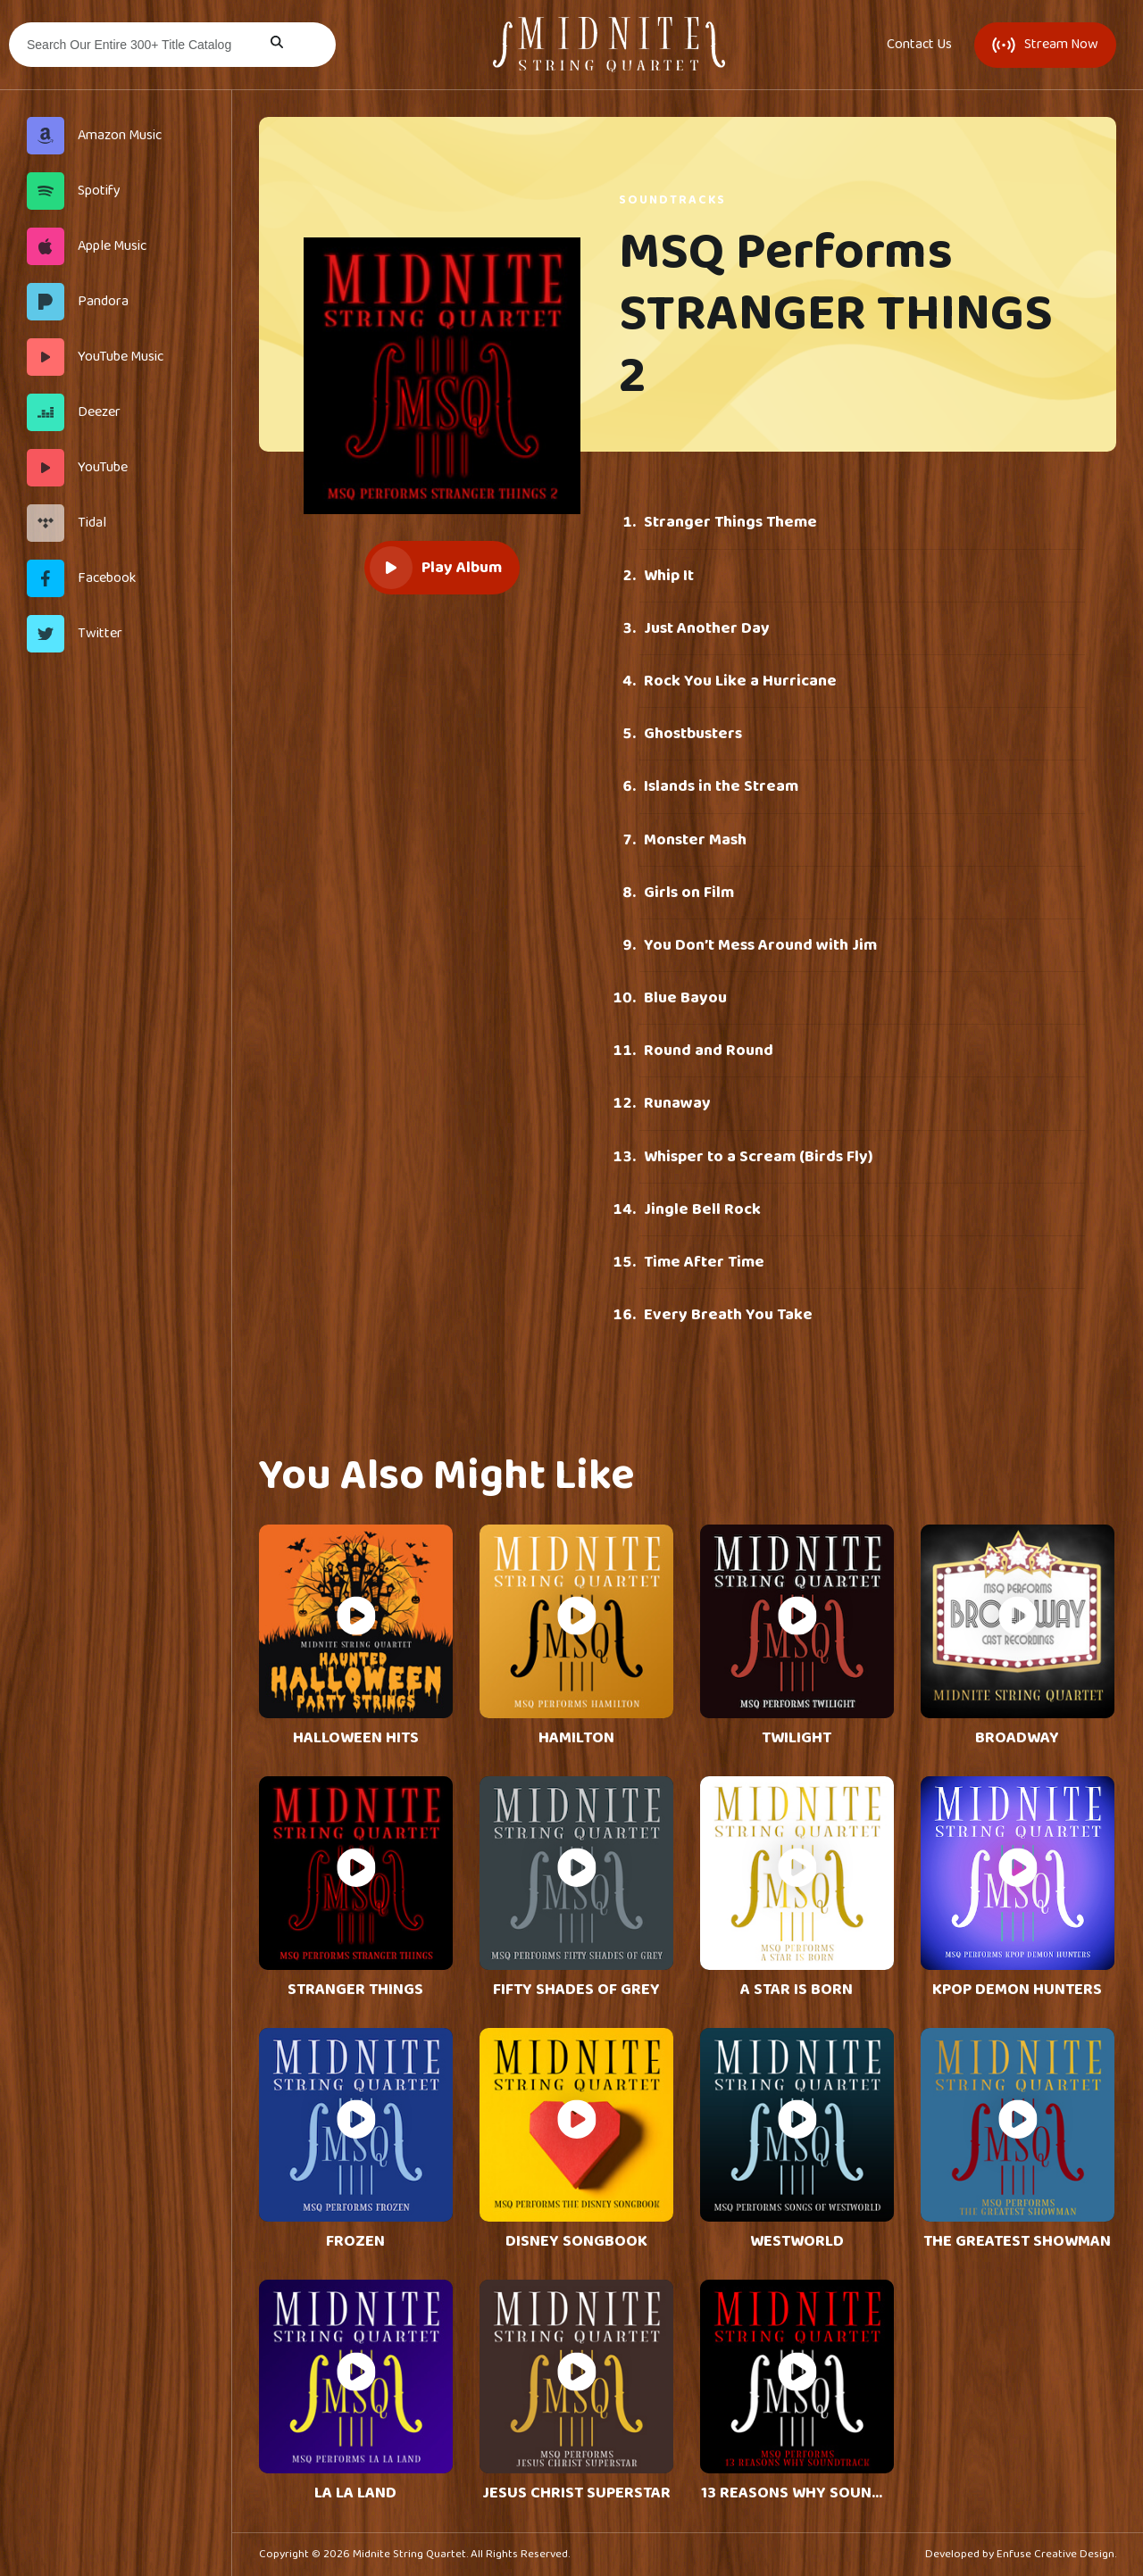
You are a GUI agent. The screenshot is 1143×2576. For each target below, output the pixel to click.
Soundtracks (672, 200)
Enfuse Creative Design (1055, 2554)
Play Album (436, 567)
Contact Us (919, 45)
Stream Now (1045, 44)
